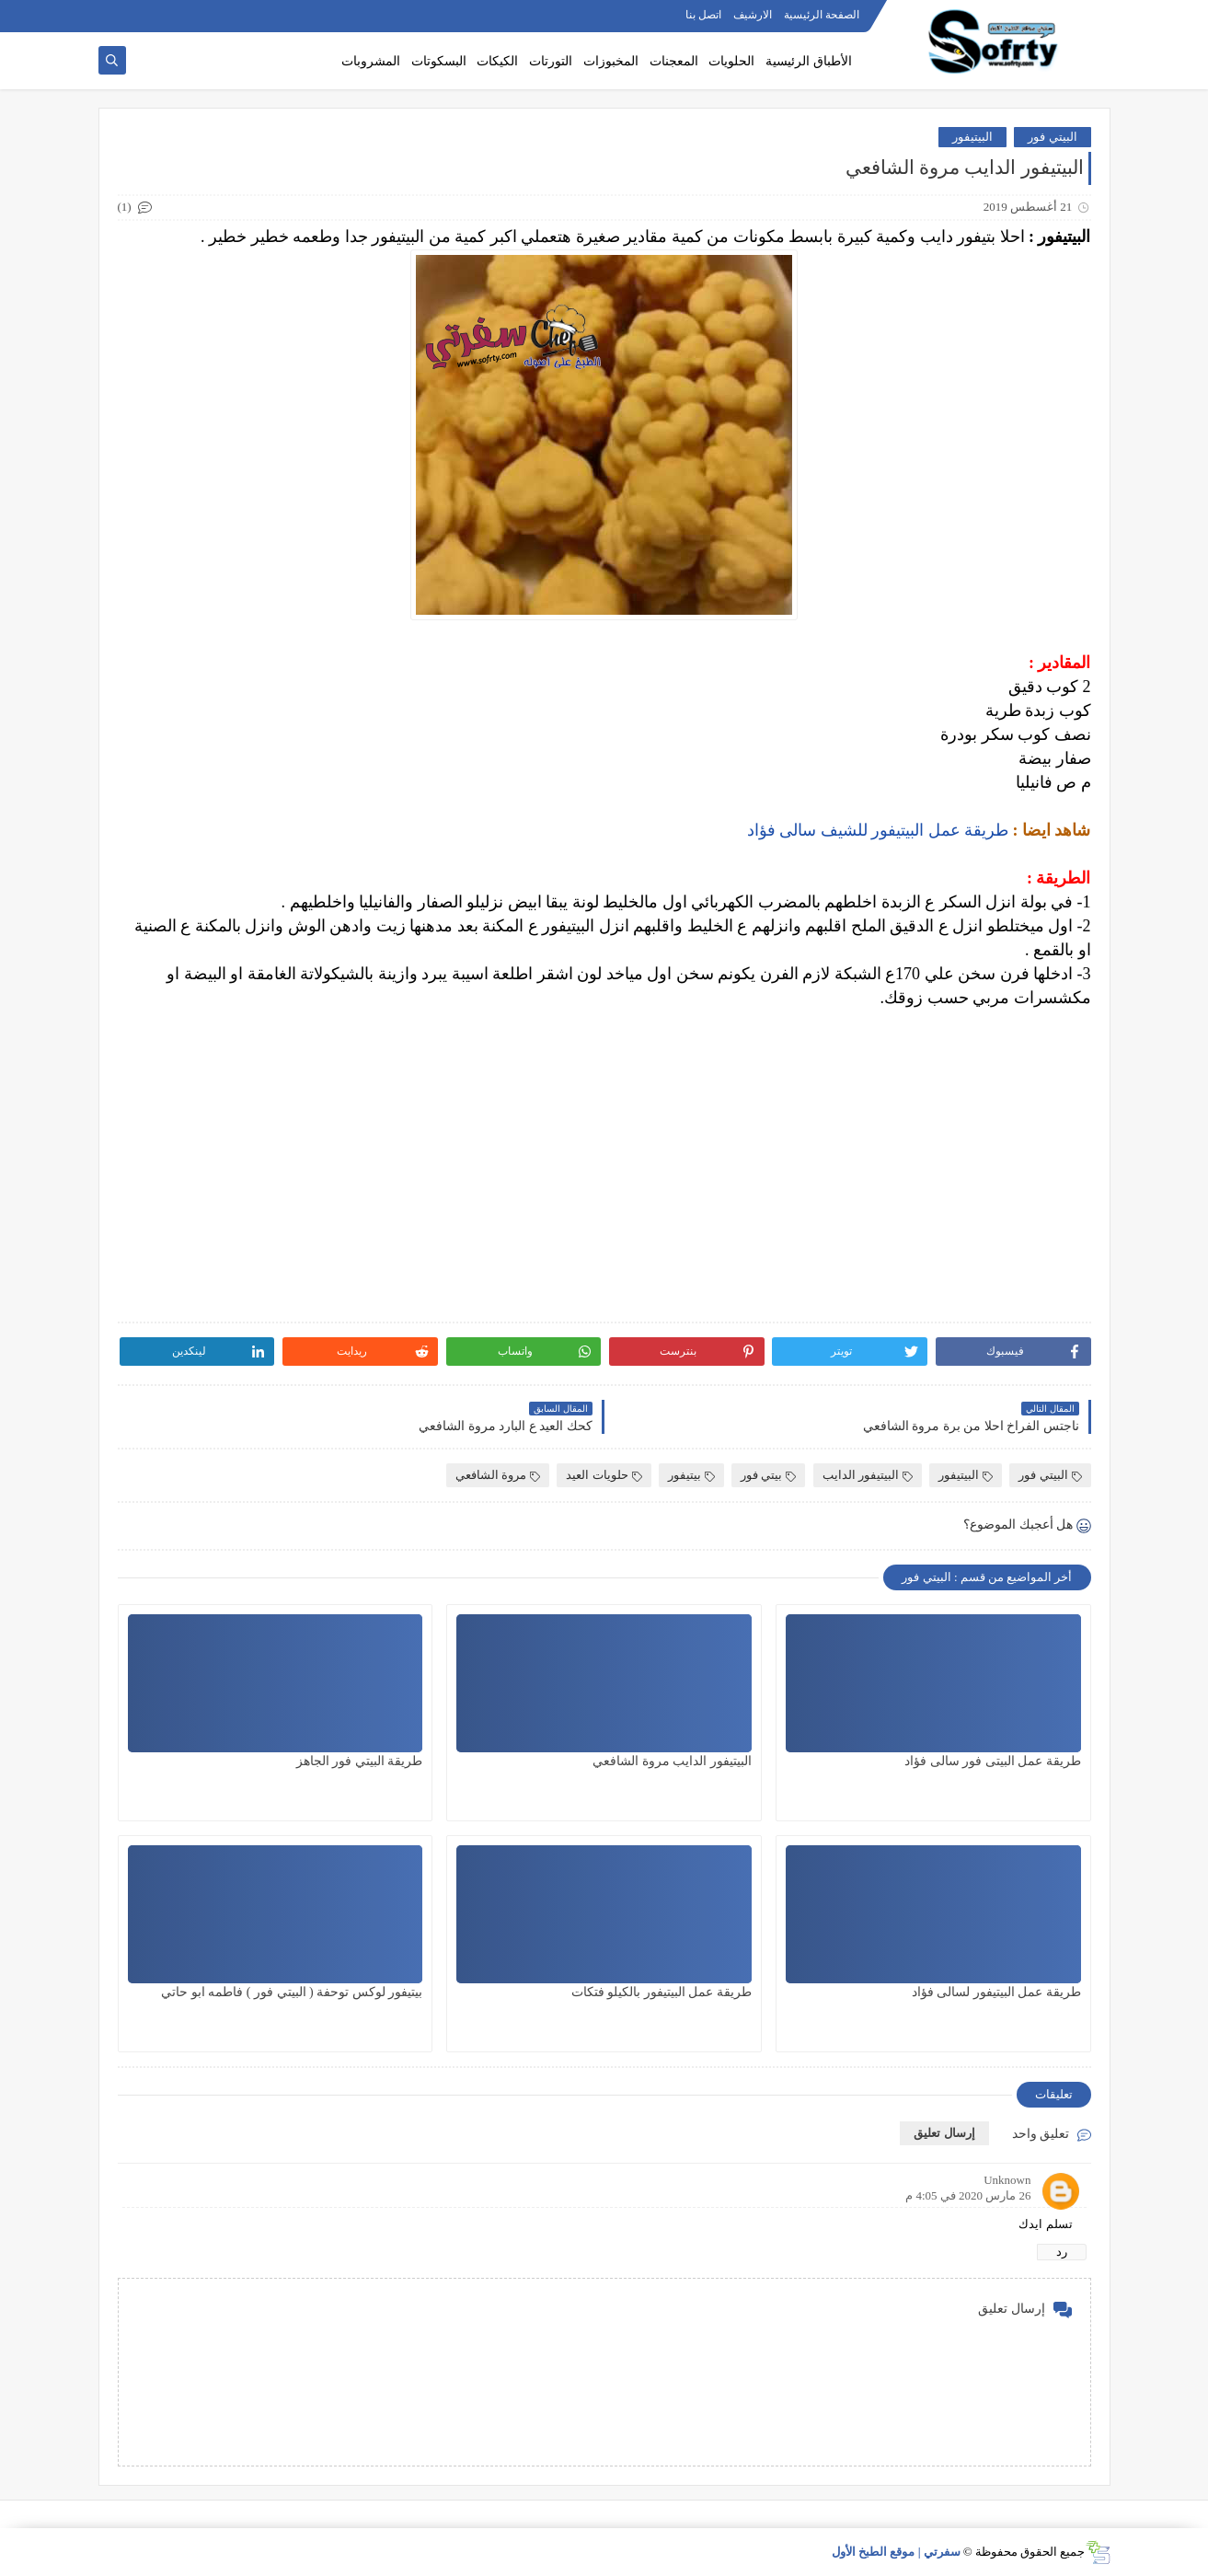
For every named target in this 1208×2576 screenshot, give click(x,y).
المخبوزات (611, 61)
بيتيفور (691, 1475)
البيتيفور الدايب (868, 1475)
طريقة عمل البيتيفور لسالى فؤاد (996, 1992)
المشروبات (370, 61)
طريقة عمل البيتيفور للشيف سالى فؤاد (878, 830)
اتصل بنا (703, 14)
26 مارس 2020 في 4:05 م (967, 2195)
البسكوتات (438, 61)
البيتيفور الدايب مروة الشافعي (672, 1761)
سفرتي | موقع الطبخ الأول (896, 2552)
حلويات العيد (603, 1475)
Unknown (1007, 2180)
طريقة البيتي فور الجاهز (359, 1761)
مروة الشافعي (497, 1475)
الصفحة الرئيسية (821, 14)
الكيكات (497, 61)
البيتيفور (972, 137)
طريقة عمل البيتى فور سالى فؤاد (992, 1761)
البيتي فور (1052, 137)
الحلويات (731, 61)
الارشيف (752, 14)
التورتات (550, 61)
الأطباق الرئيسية (808, 61)
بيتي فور (768, 1475)
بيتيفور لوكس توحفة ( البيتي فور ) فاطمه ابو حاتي (291, 1992)
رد (1061, 2251)
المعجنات (674, 61)
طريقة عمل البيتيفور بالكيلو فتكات (661, 1992)
